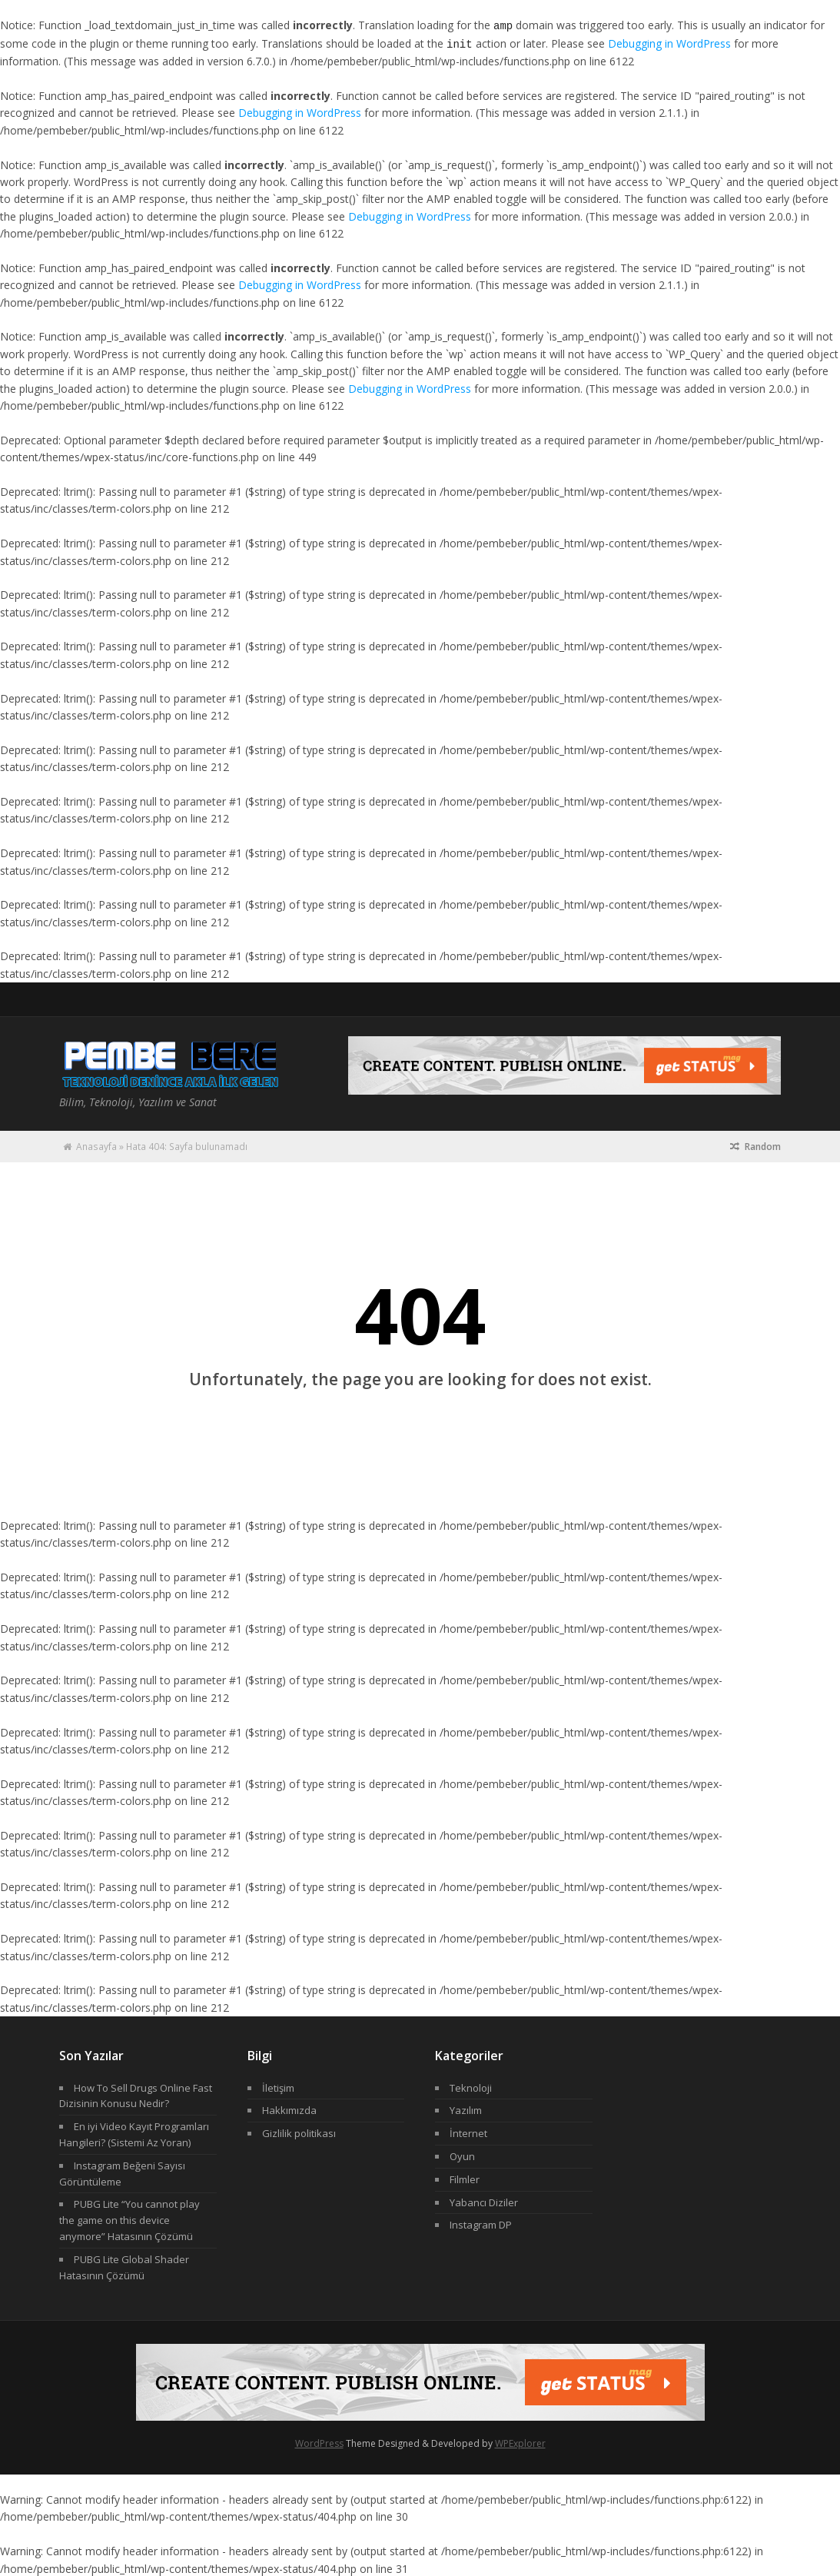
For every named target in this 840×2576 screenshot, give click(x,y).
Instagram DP (481, 2223)
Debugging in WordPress (669, 42)
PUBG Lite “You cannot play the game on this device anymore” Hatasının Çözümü (129, 2218)
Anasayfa (96, 1145)
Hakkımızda (289, 2109)
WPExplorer (520, 2441)
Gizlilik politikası (299, 2132)
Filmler (465, 2178)
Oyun (462, 2155)
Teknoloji (471, 2086)
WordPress (319, 2441)
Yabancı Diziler (484, 2201)
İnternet (468, 2132)
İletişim (278, 2086)
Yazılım (466, 2109)
